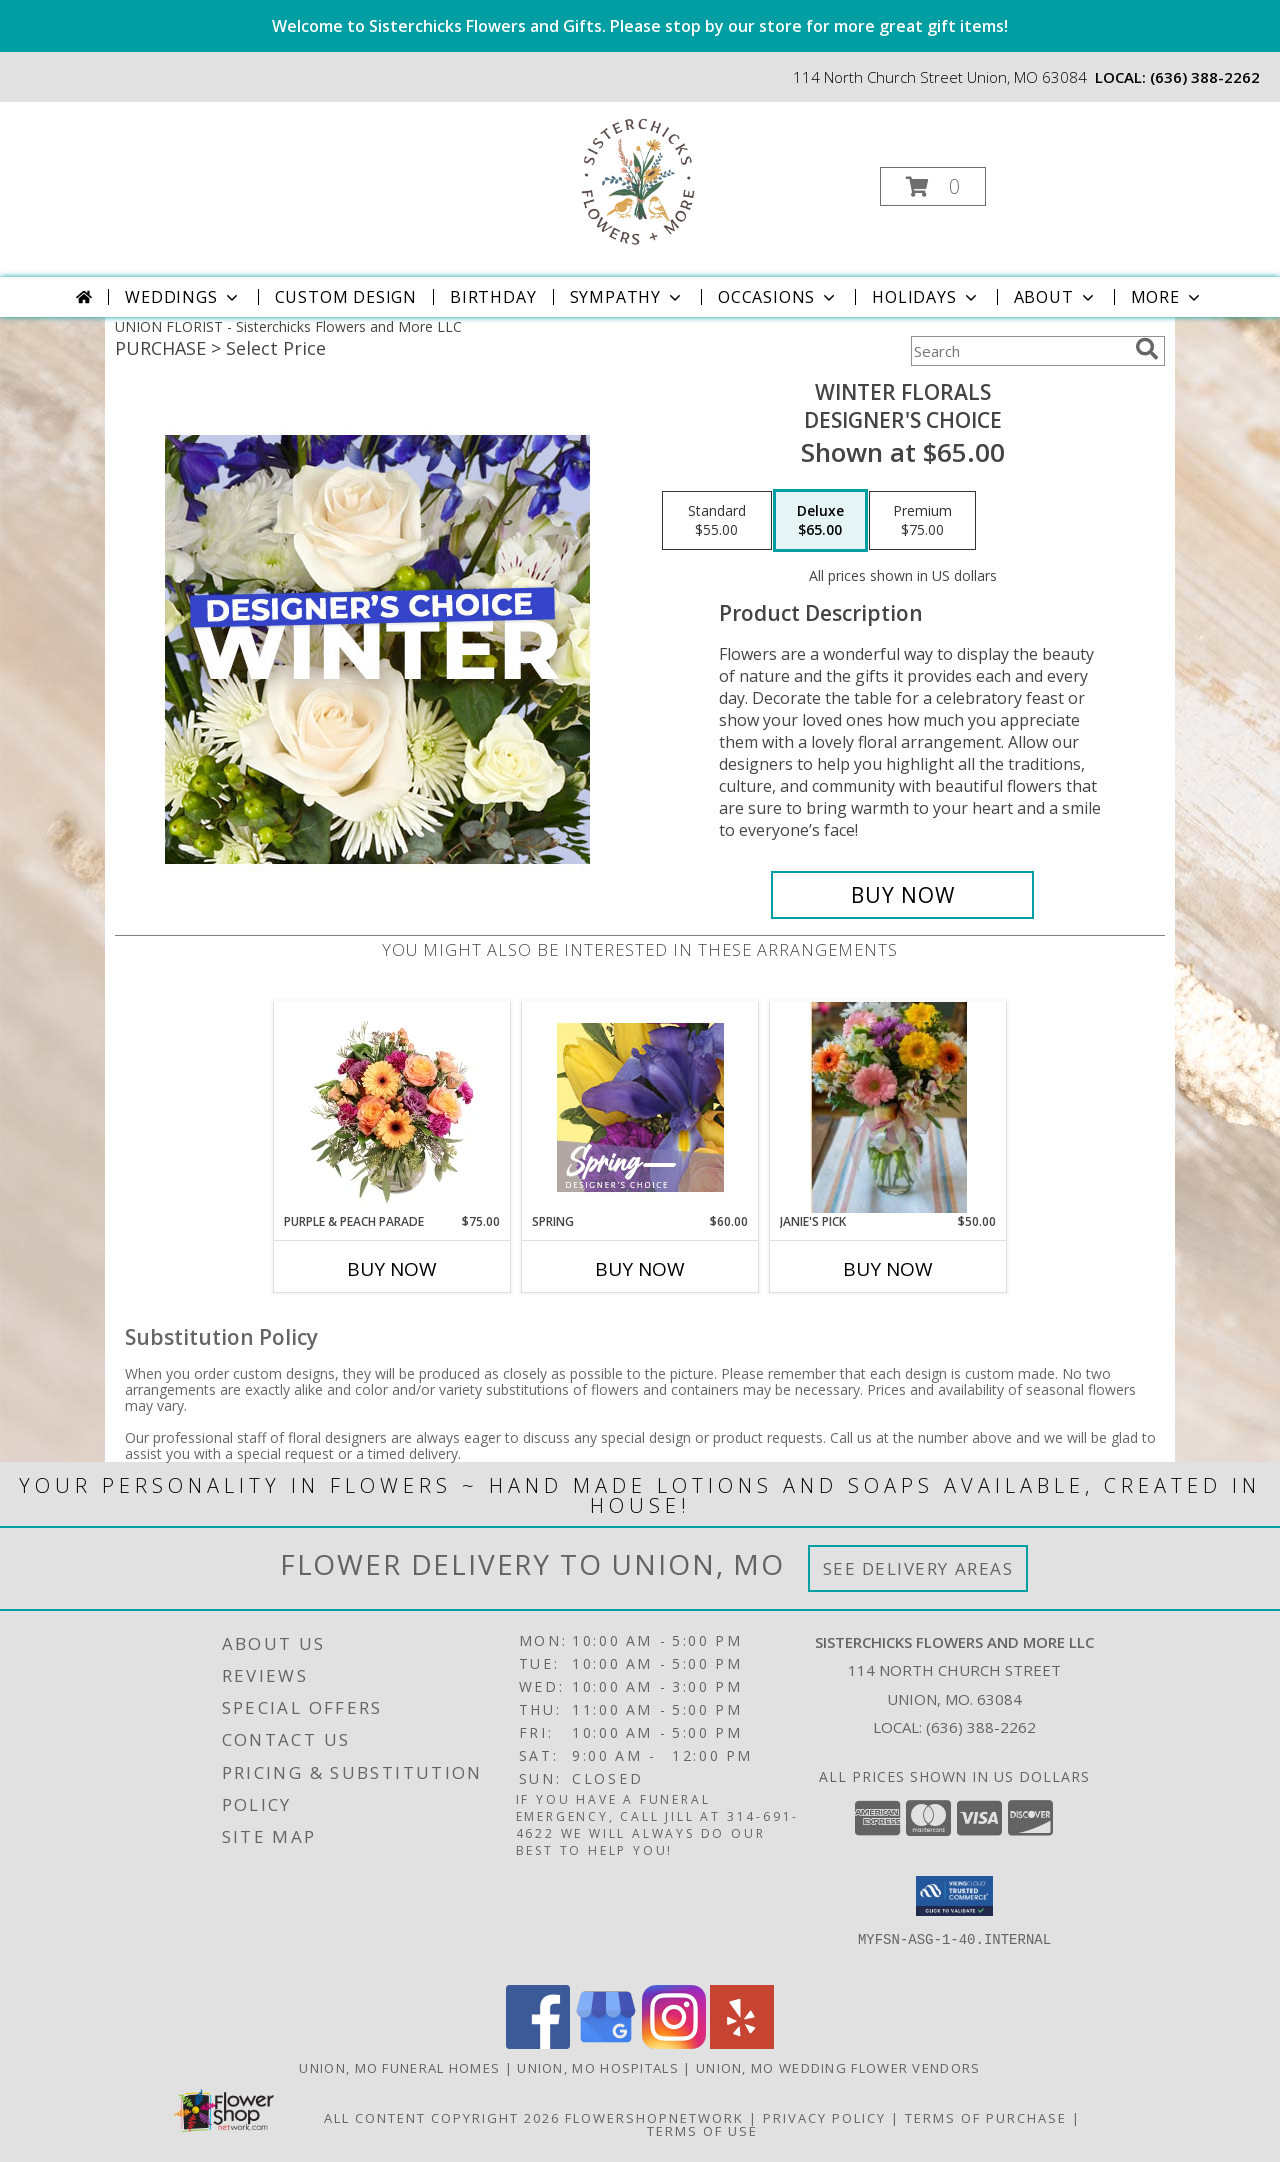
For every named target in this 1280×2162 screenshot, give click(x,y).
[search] (1147, 349)
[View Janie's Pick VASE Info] (887, 1107)
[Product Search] (1019, 351)
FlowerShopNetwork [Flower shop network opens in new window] (654, 2118)
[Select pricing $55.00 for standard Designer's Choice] (717, 521)
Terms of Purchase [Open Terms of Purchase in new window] (986, 2118)
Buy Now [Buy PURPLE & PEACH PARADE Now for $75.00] (392, 1269)
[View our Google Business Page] (606, 2043)
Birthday (493, 297)
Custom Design (346, 297)
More (1167, 297)
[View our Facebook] (538, 2043)
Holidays (926, 297)
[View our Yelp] (742, 2043)
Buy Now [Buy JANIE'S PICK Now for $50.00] (888, 1269)
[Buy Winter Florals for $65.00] (902, 895)
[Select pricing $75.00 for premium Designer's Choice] (922, 521)
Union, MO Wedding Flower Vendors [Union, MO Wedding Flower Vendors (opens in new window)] (838, 2068)
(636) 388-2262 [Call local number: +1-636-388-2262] (1205, 77)
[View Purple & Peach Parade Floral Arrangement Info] (392, 1107)
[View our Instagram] (674, 2043)
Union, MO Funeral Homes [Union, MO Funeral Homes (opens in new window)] (399, 2068)
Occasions (778, 297)
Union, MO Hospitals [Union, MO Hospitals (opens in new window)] (598, 2068)
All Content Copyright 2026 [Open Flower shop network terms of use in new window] (442, 2118)
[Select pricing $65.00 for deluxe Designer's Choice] (820, 521)
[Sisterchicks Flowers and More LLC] (638, 180)
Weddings (183, 297)
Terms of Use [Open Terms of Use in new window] (702, 2131)
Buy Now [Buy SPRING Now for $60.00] (640, 1269)
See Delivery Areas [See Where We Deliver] (918, 1568)
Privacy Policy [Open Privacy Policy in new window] (824, 2118)
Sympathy (627, 297)
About (1056, 297)
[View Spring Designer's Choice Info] (640, 1107)
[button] (933, 186)
